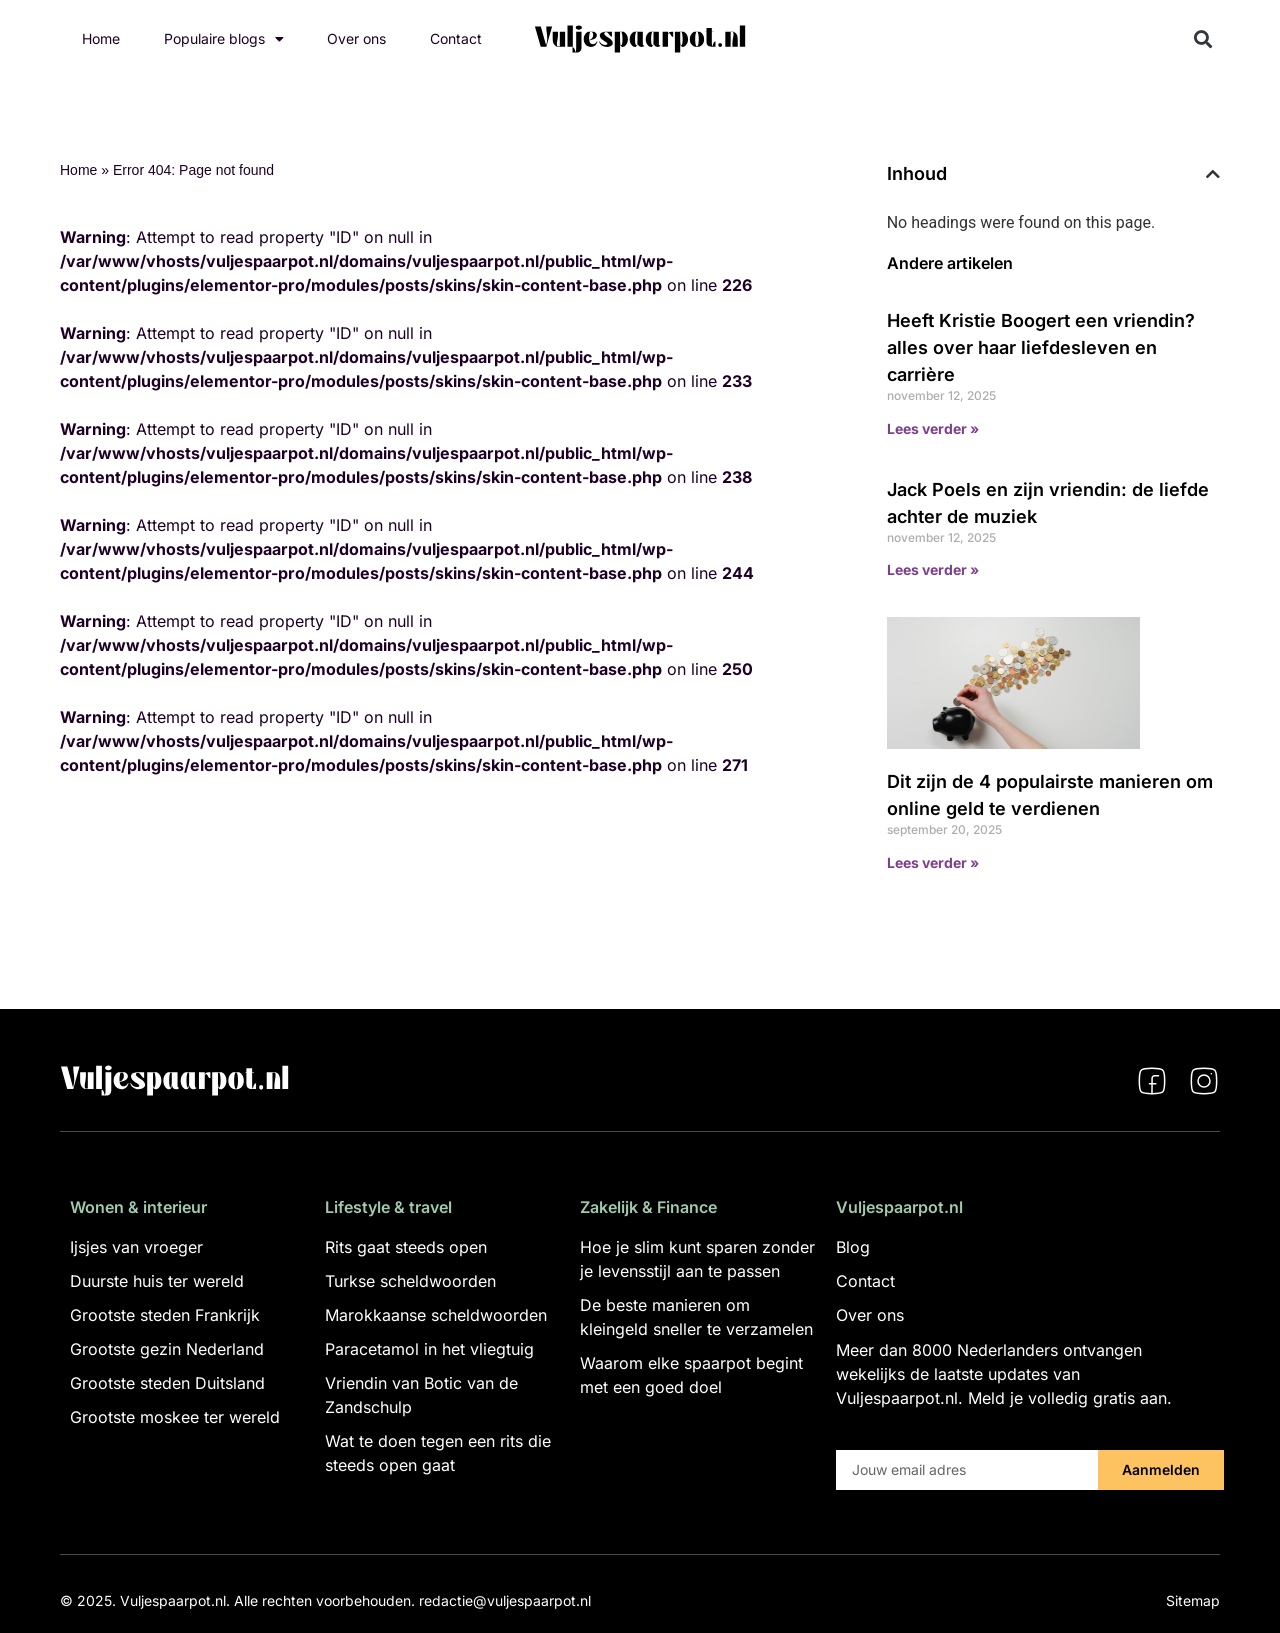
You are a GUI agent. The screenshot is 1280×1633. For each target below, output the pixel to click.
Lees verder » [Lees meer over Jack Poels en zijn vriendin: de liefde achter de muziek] (933, 569)
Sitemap (1193, 1600)
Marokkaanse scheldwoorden (436, 1315)
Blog (853, 1247)
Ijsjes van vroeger (136, 1247)
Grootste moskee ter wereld (175, 1417)
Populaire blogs (224, 39)
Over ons (356, 38)
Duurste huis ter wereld (157, 1281)
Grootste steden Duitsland (167, 1383)
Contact (456, 38)
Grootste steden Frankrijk (165, 1315)
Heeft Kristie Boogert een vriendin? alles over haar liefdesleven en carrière (1041, 347)
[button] (1203, 39)
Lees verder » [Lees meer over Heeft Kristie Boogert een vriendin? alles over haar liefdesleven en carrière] (933, 428)
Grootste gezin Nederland (167, 1349)
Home (101, 38)
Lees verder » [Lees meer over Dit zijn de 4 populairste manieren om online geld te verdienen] (933, 862)
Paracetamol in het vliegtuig (429, 1349)
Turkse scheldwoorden (410, 1281)
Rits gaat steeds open (406, 1247)
